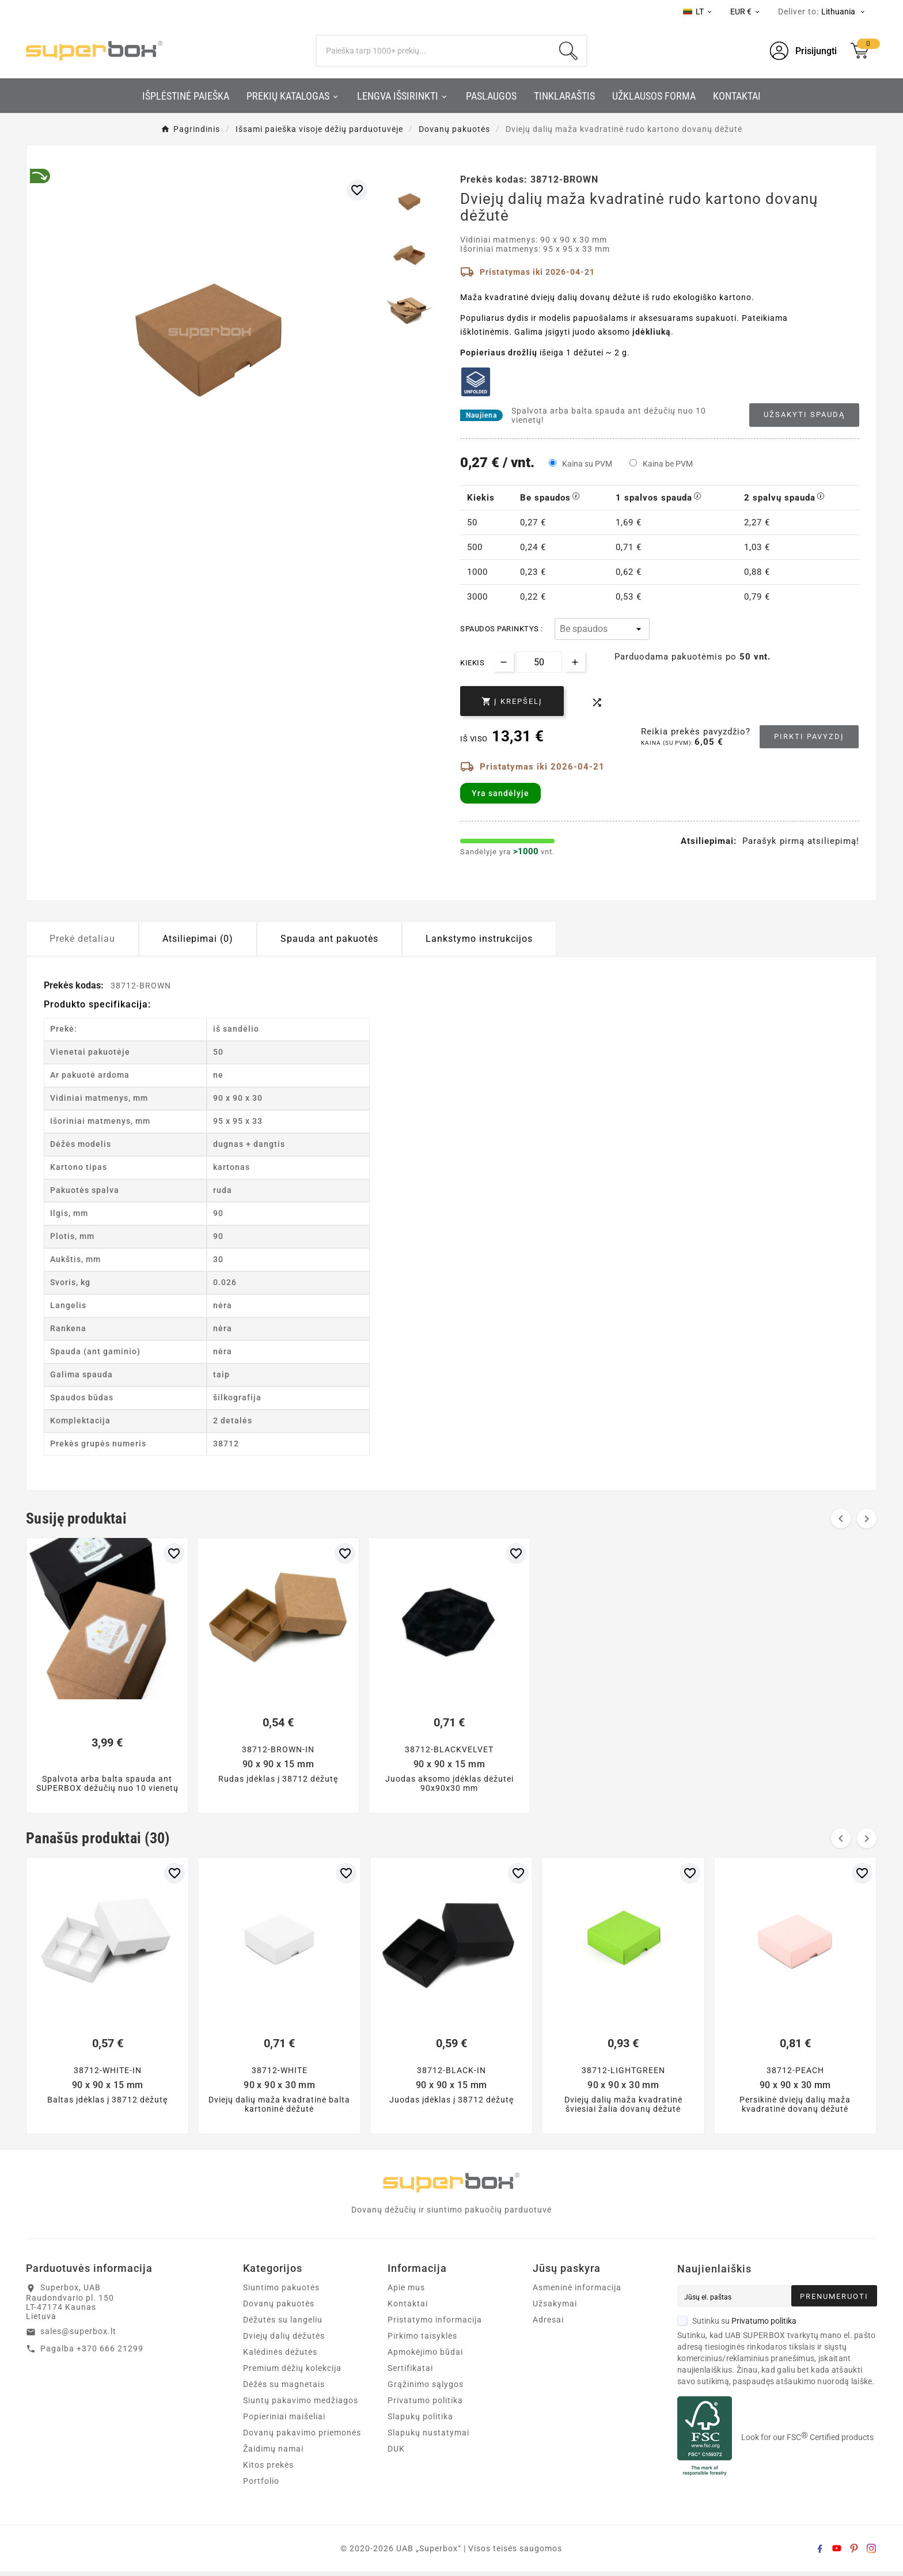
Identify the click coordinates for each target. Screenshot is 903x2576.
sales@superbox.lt (78, 2335)
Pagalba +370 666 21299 (91, 2352)
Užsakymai (555, 2308)
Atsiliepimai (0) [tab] (197, 938)
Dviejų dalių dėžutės (284, 2340)
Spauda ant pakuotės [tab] (329, 938)
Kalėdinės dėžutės (280, 2356)
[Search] (434, 51)
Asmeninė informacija (577, 2292)
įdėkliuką (651, 331)
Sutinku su (736, 2325)
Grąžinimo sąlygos (426, 2388)
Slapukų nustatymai (428, 2437)
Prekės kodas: (75, 985)
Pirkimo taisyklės (422, 2340)
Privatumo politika (425, 2405)
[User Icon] (803, 50)
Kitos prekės (268, 2469)
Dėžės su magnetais (284, 2388)
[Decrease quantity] (504, 661)
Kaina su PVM (587, 463)
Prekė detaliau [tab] (82, 938)
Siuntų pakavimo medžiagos (300, 2405)
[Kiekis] (539, 662)
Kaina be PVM (668, 463)
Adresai (548, 2324)
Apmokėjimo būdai (425, 2356)
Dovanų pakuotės (278, 2308)
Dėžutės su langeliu (282, 2324)
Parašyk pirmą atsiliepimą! (800, 841)
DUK (396, 2453)
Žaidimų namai (273, 2453)
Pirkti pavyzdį (809, 736)
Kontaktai (408, 2308)
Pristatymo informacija (435, 2324)
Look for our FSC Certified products (807, 2441)
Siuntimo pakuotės (281, 2292)
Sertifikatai (410, 2372)
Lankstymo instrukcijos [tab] (479, 938)
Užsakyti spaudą (804, 414)
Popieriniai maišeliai (284, 2421)
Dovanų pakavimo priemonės (302, 2437)
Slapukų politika (420, 2421)
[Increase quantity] (575, 661)
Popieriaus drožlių (498, 352)
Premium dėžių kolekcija (292, 2372)
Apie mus (406, 2292)
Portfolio (261, 2485)
